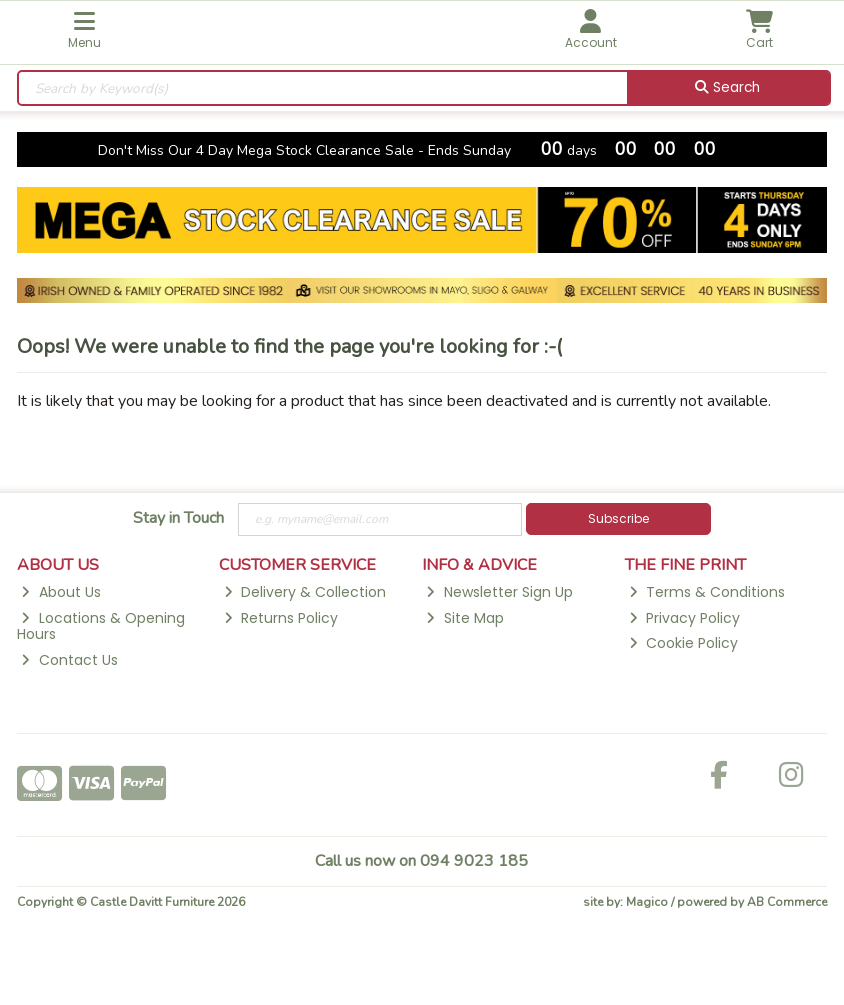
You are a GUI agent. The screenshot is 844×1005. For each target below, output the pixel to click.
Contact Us (69, 660)
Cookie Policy (683, 643)
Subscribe (618, 518)
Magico (647, 902)
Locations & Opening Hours (101, 626)
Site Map (464, 618)
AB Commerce (787, 902)
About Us (60, 592)
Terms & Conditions (707, 592)
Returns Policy (281, 618)
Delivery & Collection (305, 592)
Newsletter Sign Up (499, 592)
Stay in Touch (178, 519)
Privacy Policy (684, 618)
